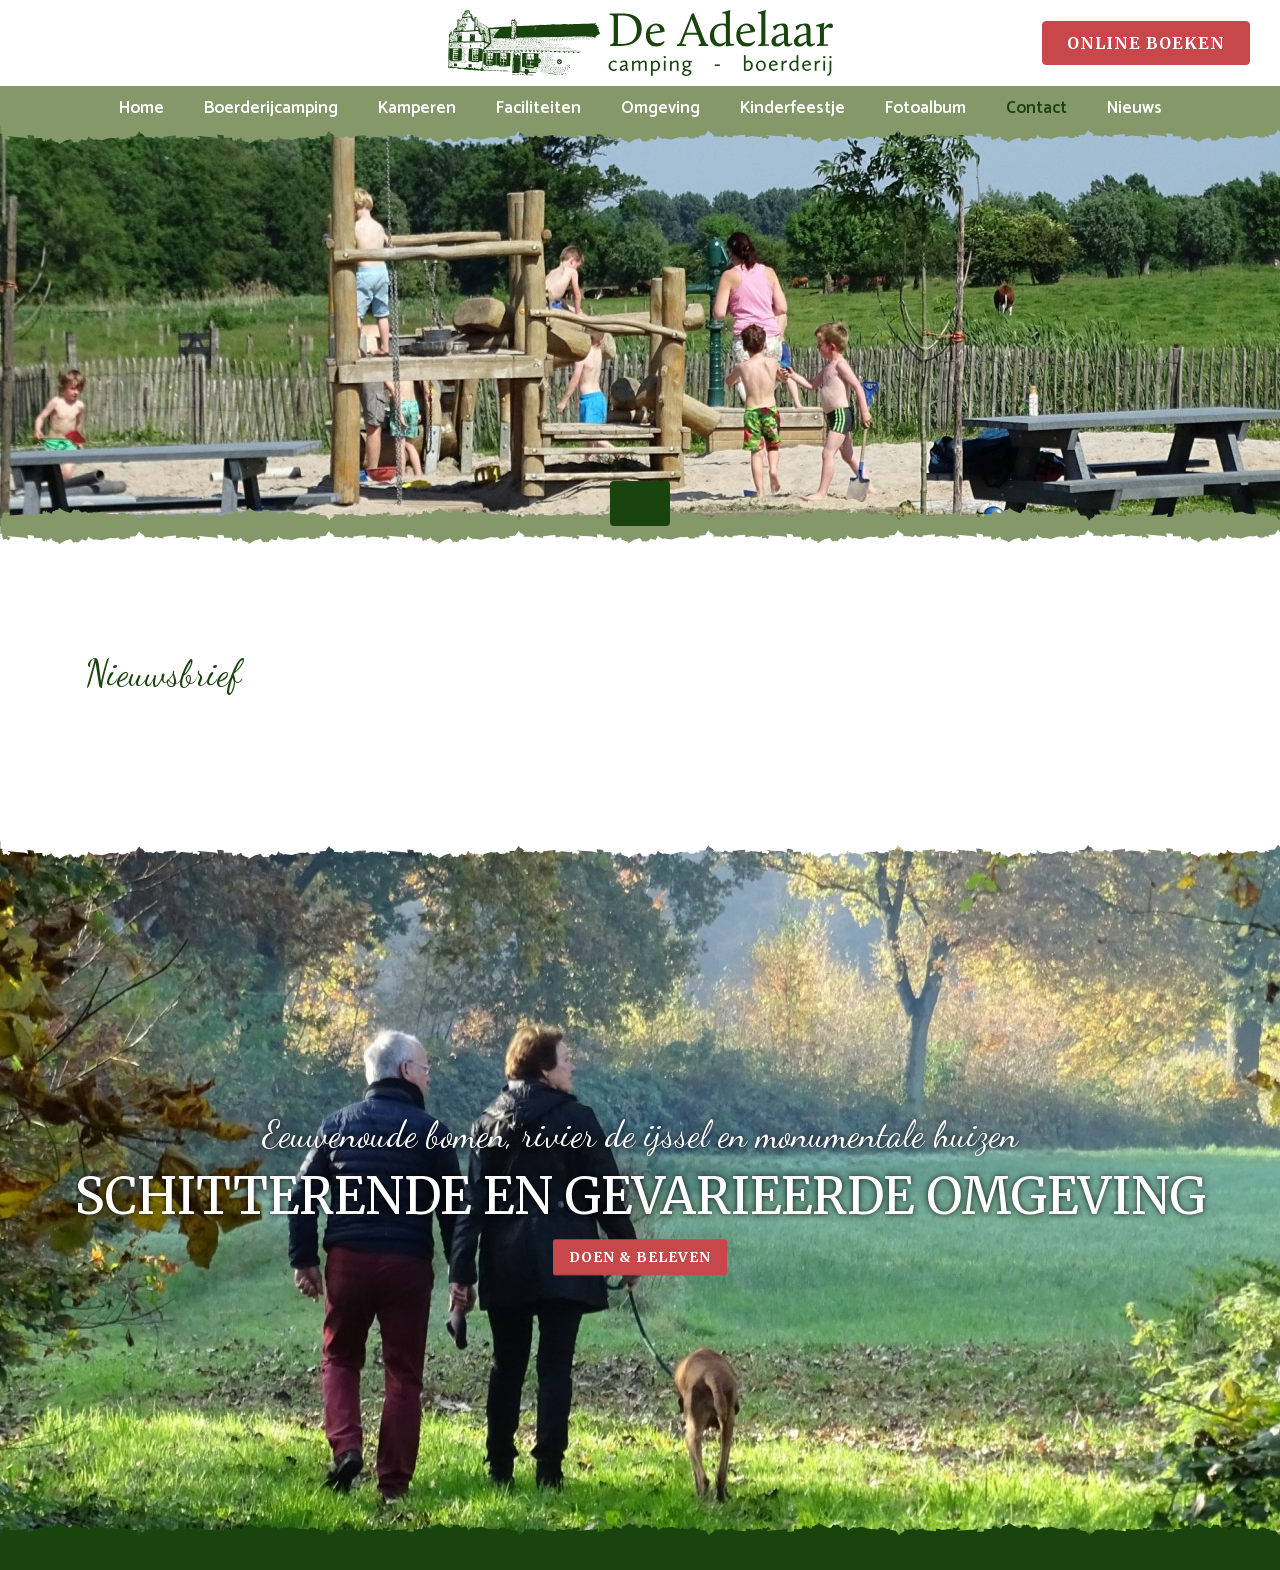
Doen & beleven (640, 1265)
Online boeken (1146, 43)
